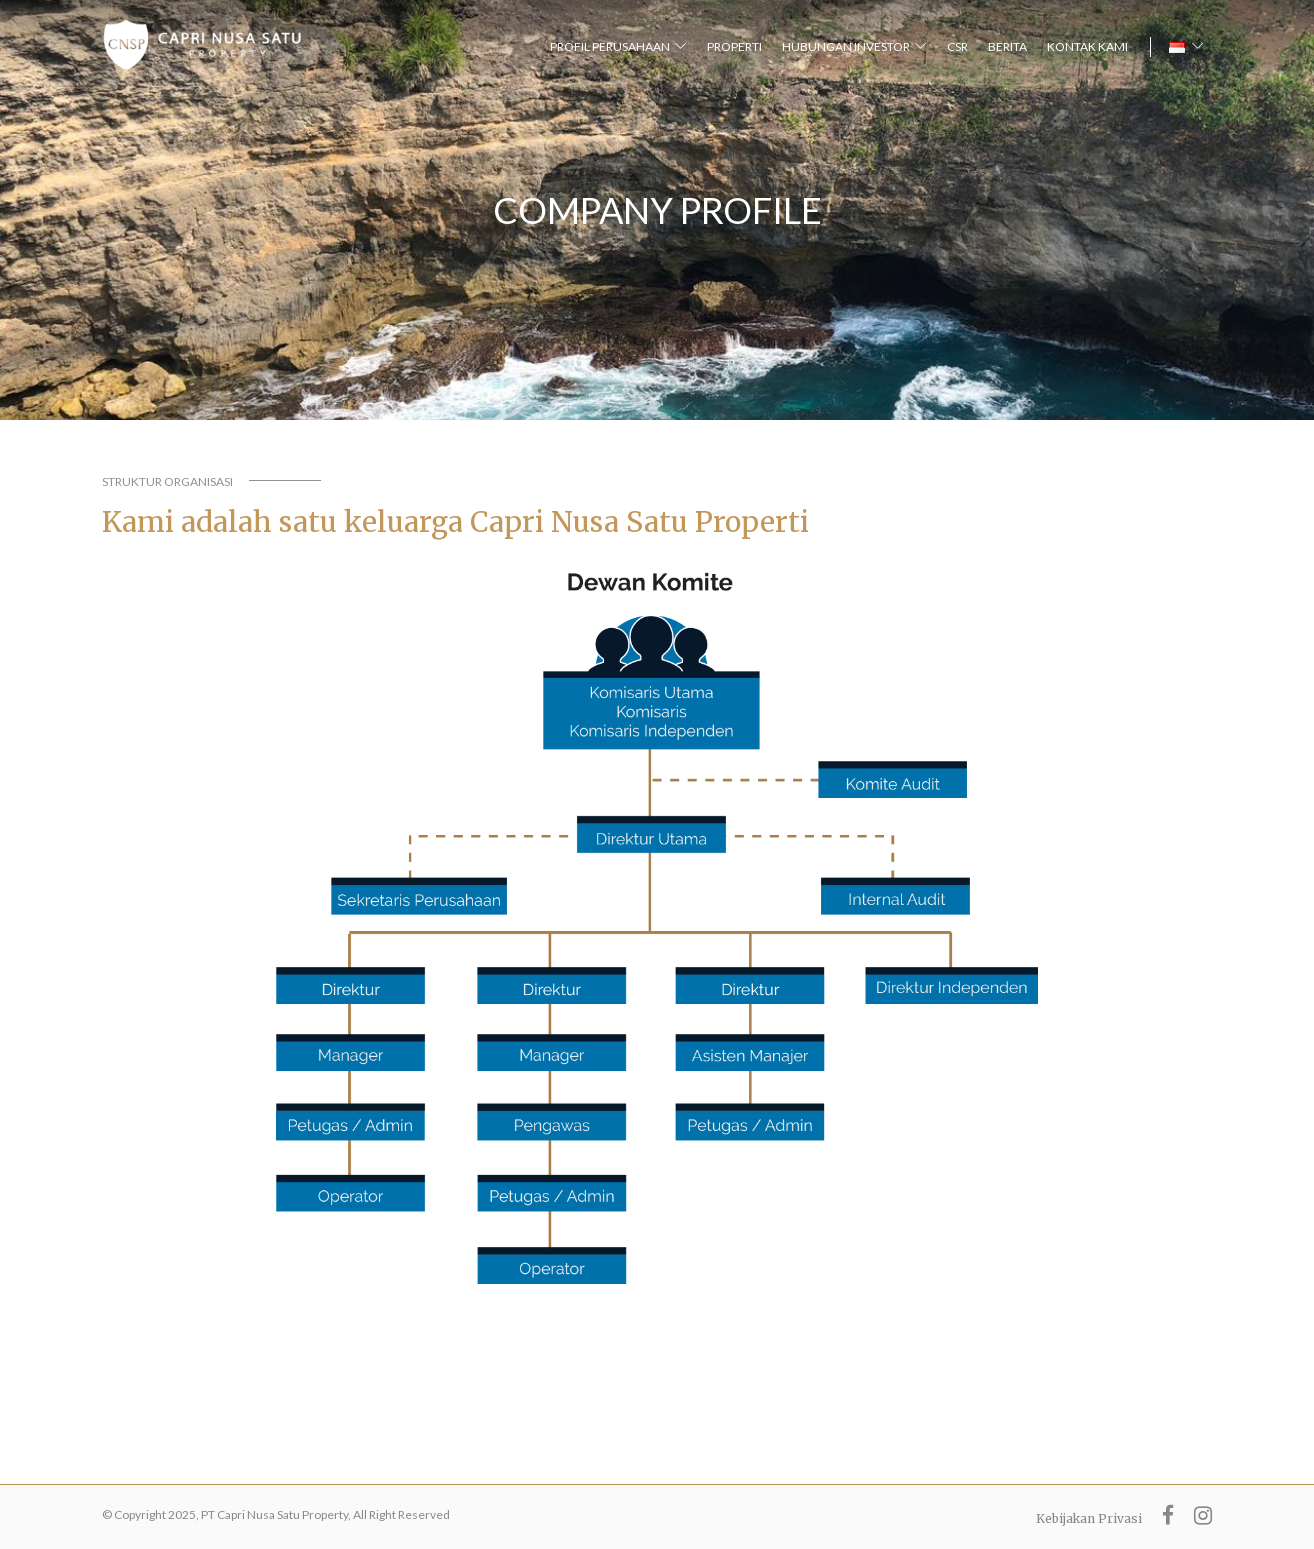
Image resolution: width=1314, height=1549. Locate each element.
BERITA (1007, 46)
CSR (957, 46)
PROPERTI (734, 46)
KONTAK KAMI (1087, 46)
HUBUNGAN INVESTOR (846, 46)
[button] (1186, 47)
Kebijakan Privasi (1089, 1518)
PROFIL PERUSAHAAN (610, 46)
